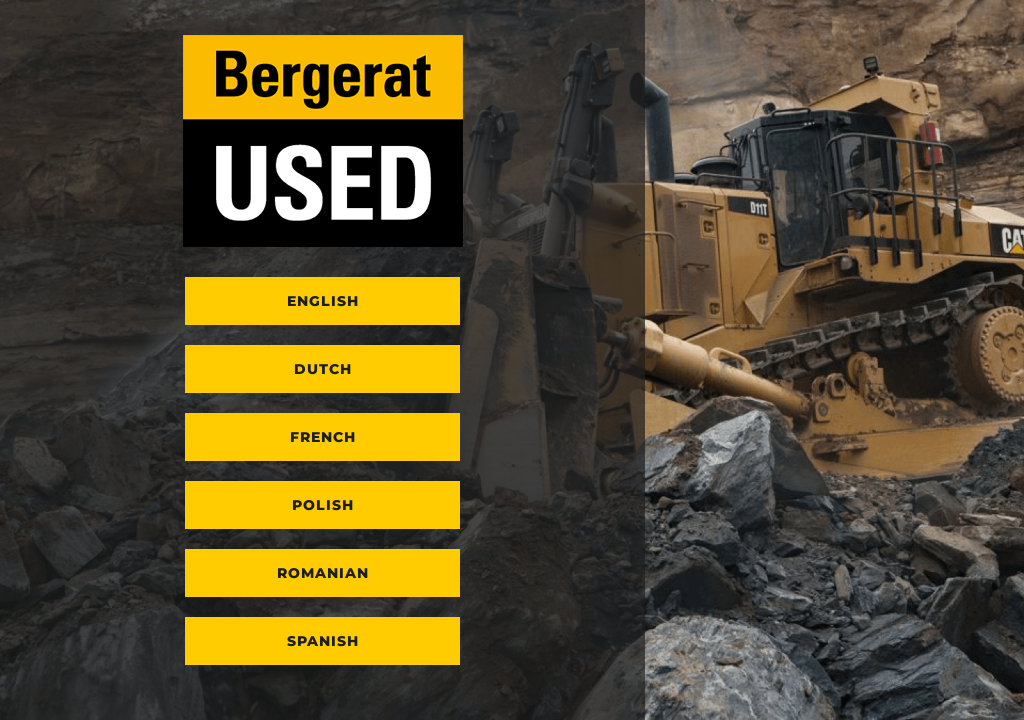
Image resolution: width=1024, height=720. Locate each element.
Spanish (323, 641)
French (323, 437)
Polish (323, 505)
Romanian (323, 573)
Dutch (323, 369)
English (323, 301)
